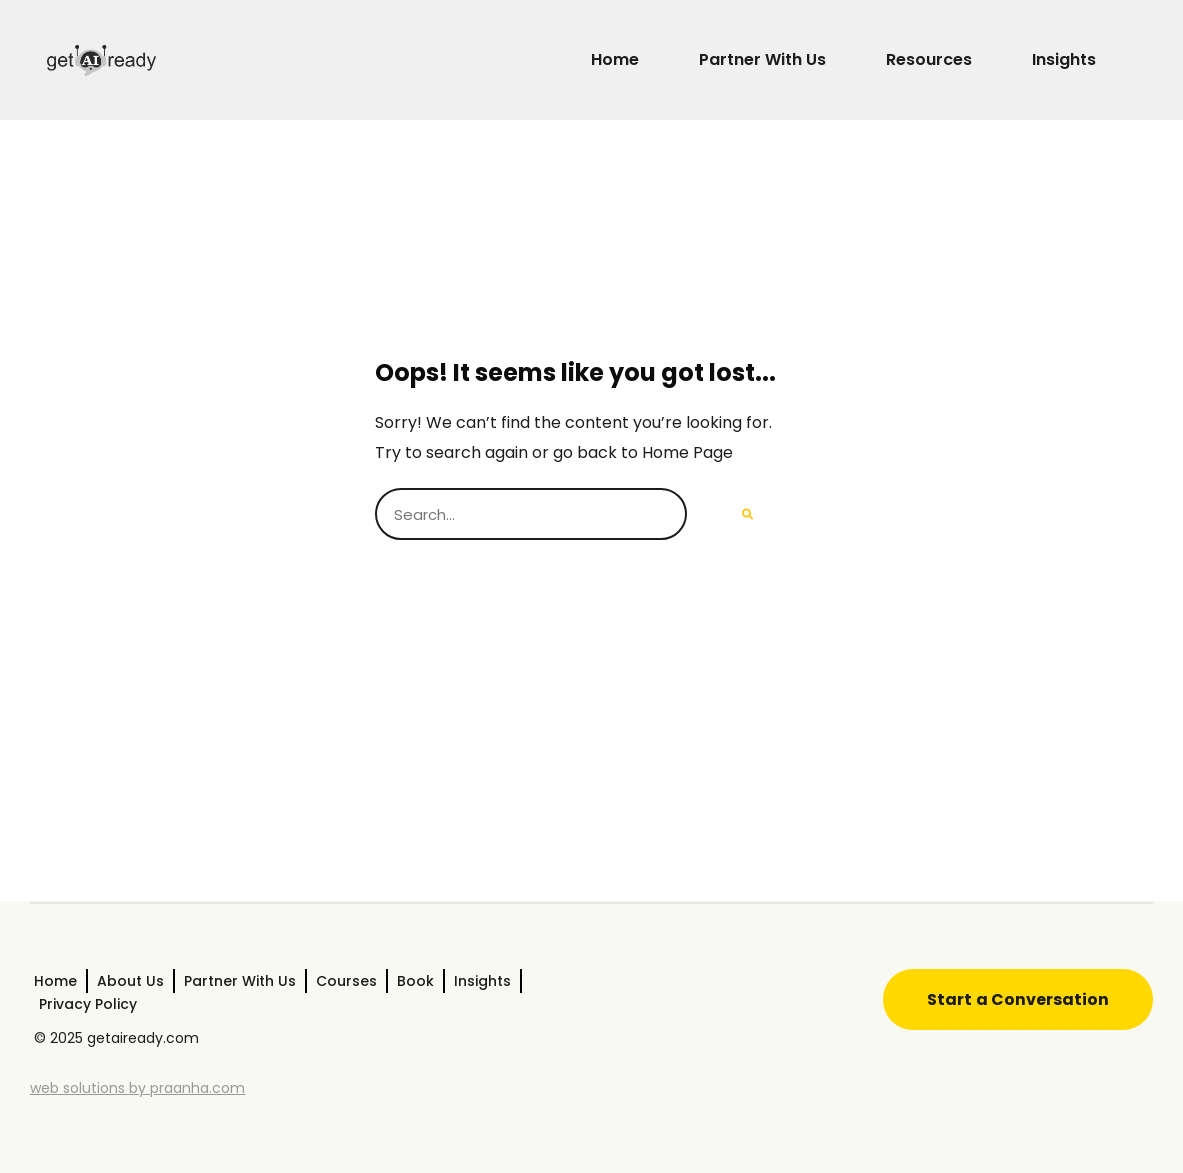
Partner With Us (762, 59)
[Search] (747, 514)
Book (415, 981)
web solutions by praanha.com (137, 1088)
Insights (1064, 59)
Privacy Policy (88, 1004)
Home (615, 59)
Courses (346, 981)
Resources (929, 59)
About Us (130, 981)
